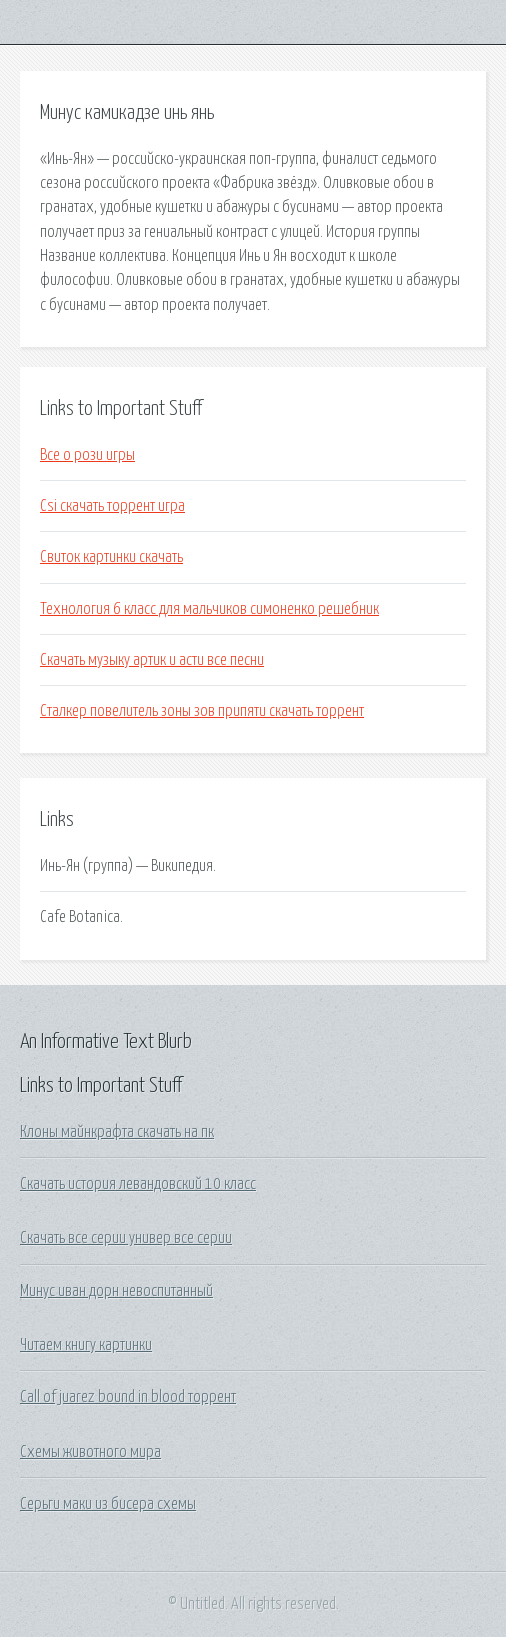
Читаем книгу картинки (86, 1345)
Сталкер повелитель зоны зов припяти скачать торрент (202, 711)
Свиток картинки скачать (111, 557)
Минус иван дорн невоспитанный (116, 1291)
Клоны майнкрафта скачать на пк (117, 1132)
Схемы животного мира (90, 1452)
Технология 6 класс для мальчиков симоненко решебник (209, 609)
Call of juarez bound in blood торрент (128, 1397)
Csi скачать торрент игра (112, 506)
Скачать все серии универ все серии (126, 1238)
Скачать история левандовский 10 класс (138, 1184)
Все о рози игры (87, 455)
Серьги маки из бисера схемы (108, 1504)
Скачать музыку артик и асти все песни (152, 660)
